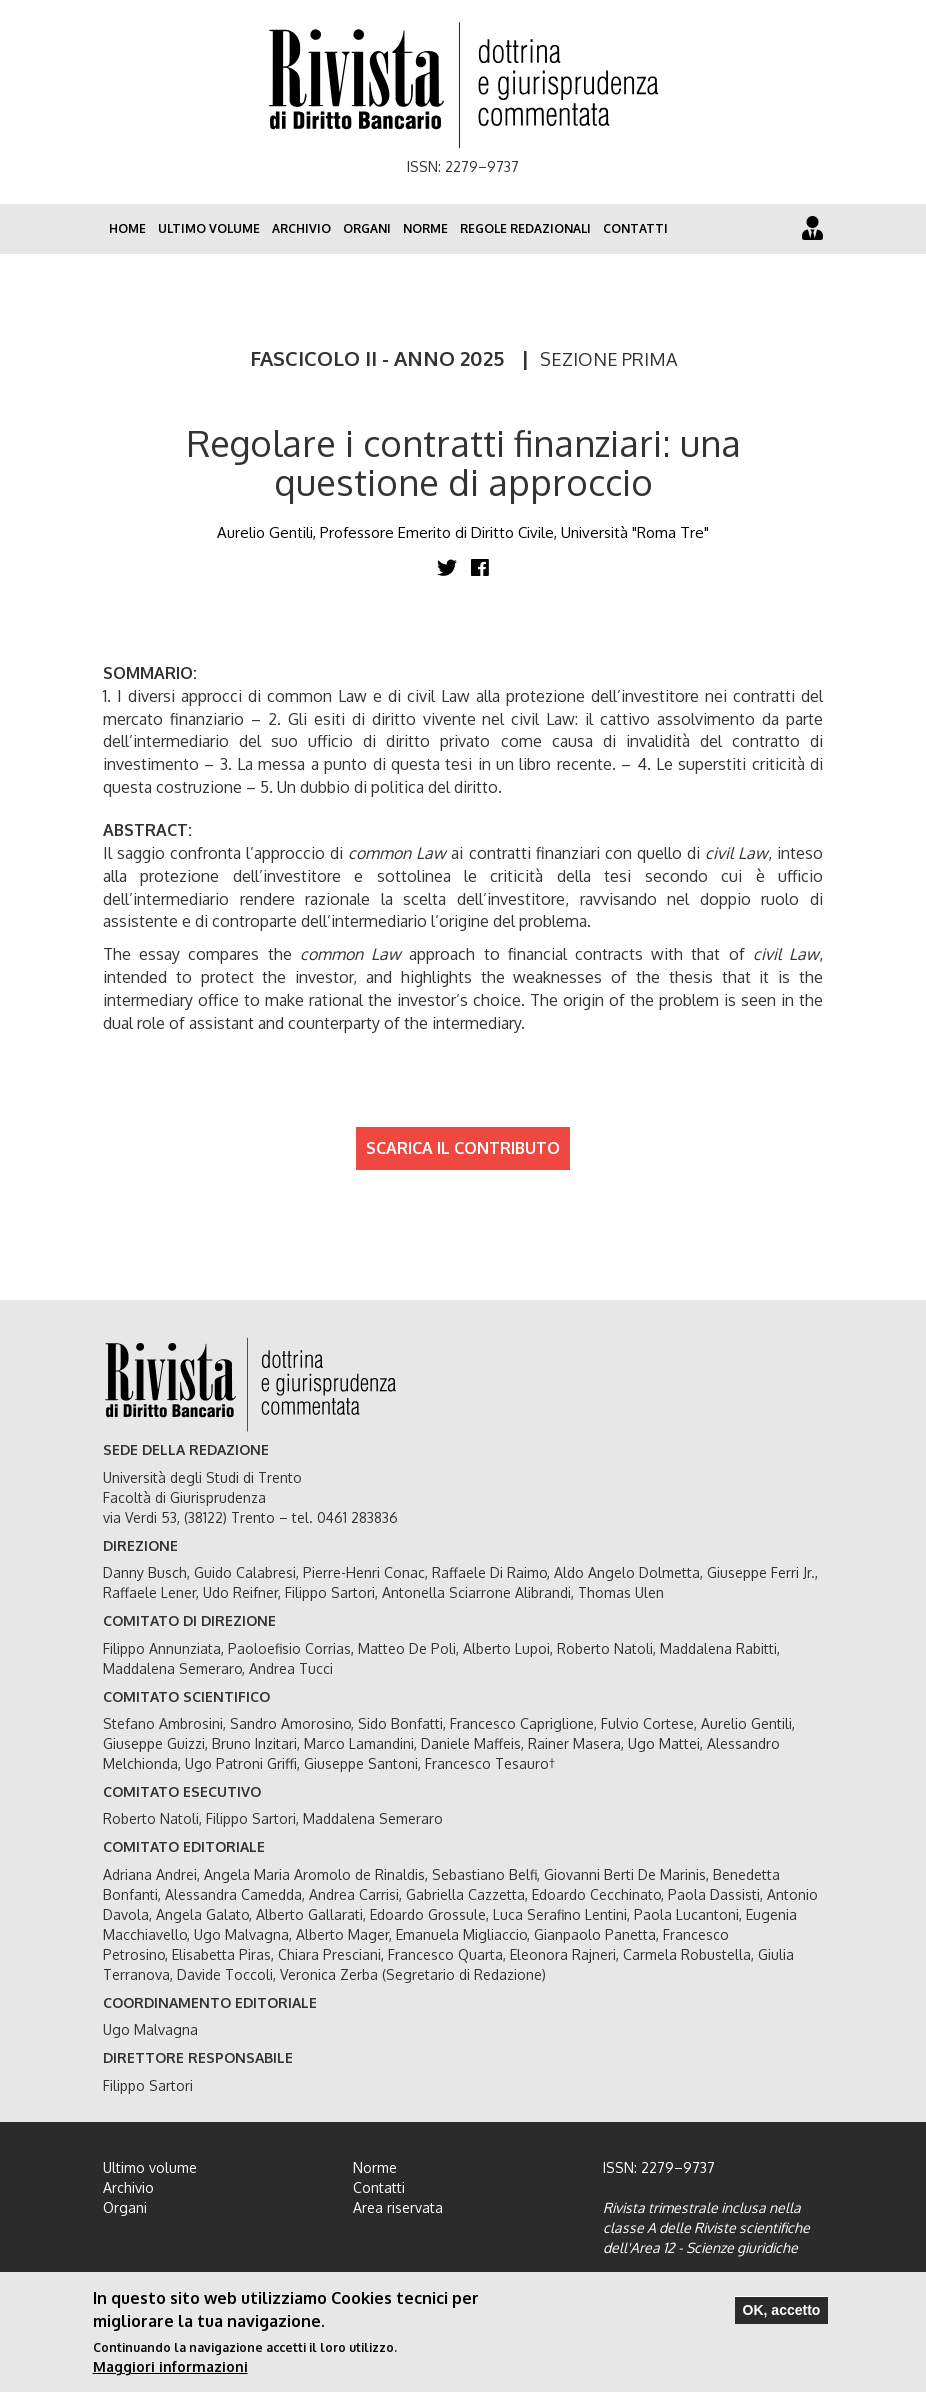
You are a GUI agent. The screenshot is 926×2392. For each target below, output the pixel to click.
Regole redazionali (525, 228)
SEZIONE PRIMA (608, 359)
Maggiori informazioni (170, 2366)
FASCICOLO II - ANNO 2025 (377, 358)
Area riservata (398, 2207)
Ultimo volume (209, 228)
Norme (425, 228)
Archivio (301, 228)
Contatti (635, 228)
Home (127, 228)
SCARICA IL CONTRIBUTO (463, 1148)
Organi (367, 228)
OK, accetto (782, 2310)
